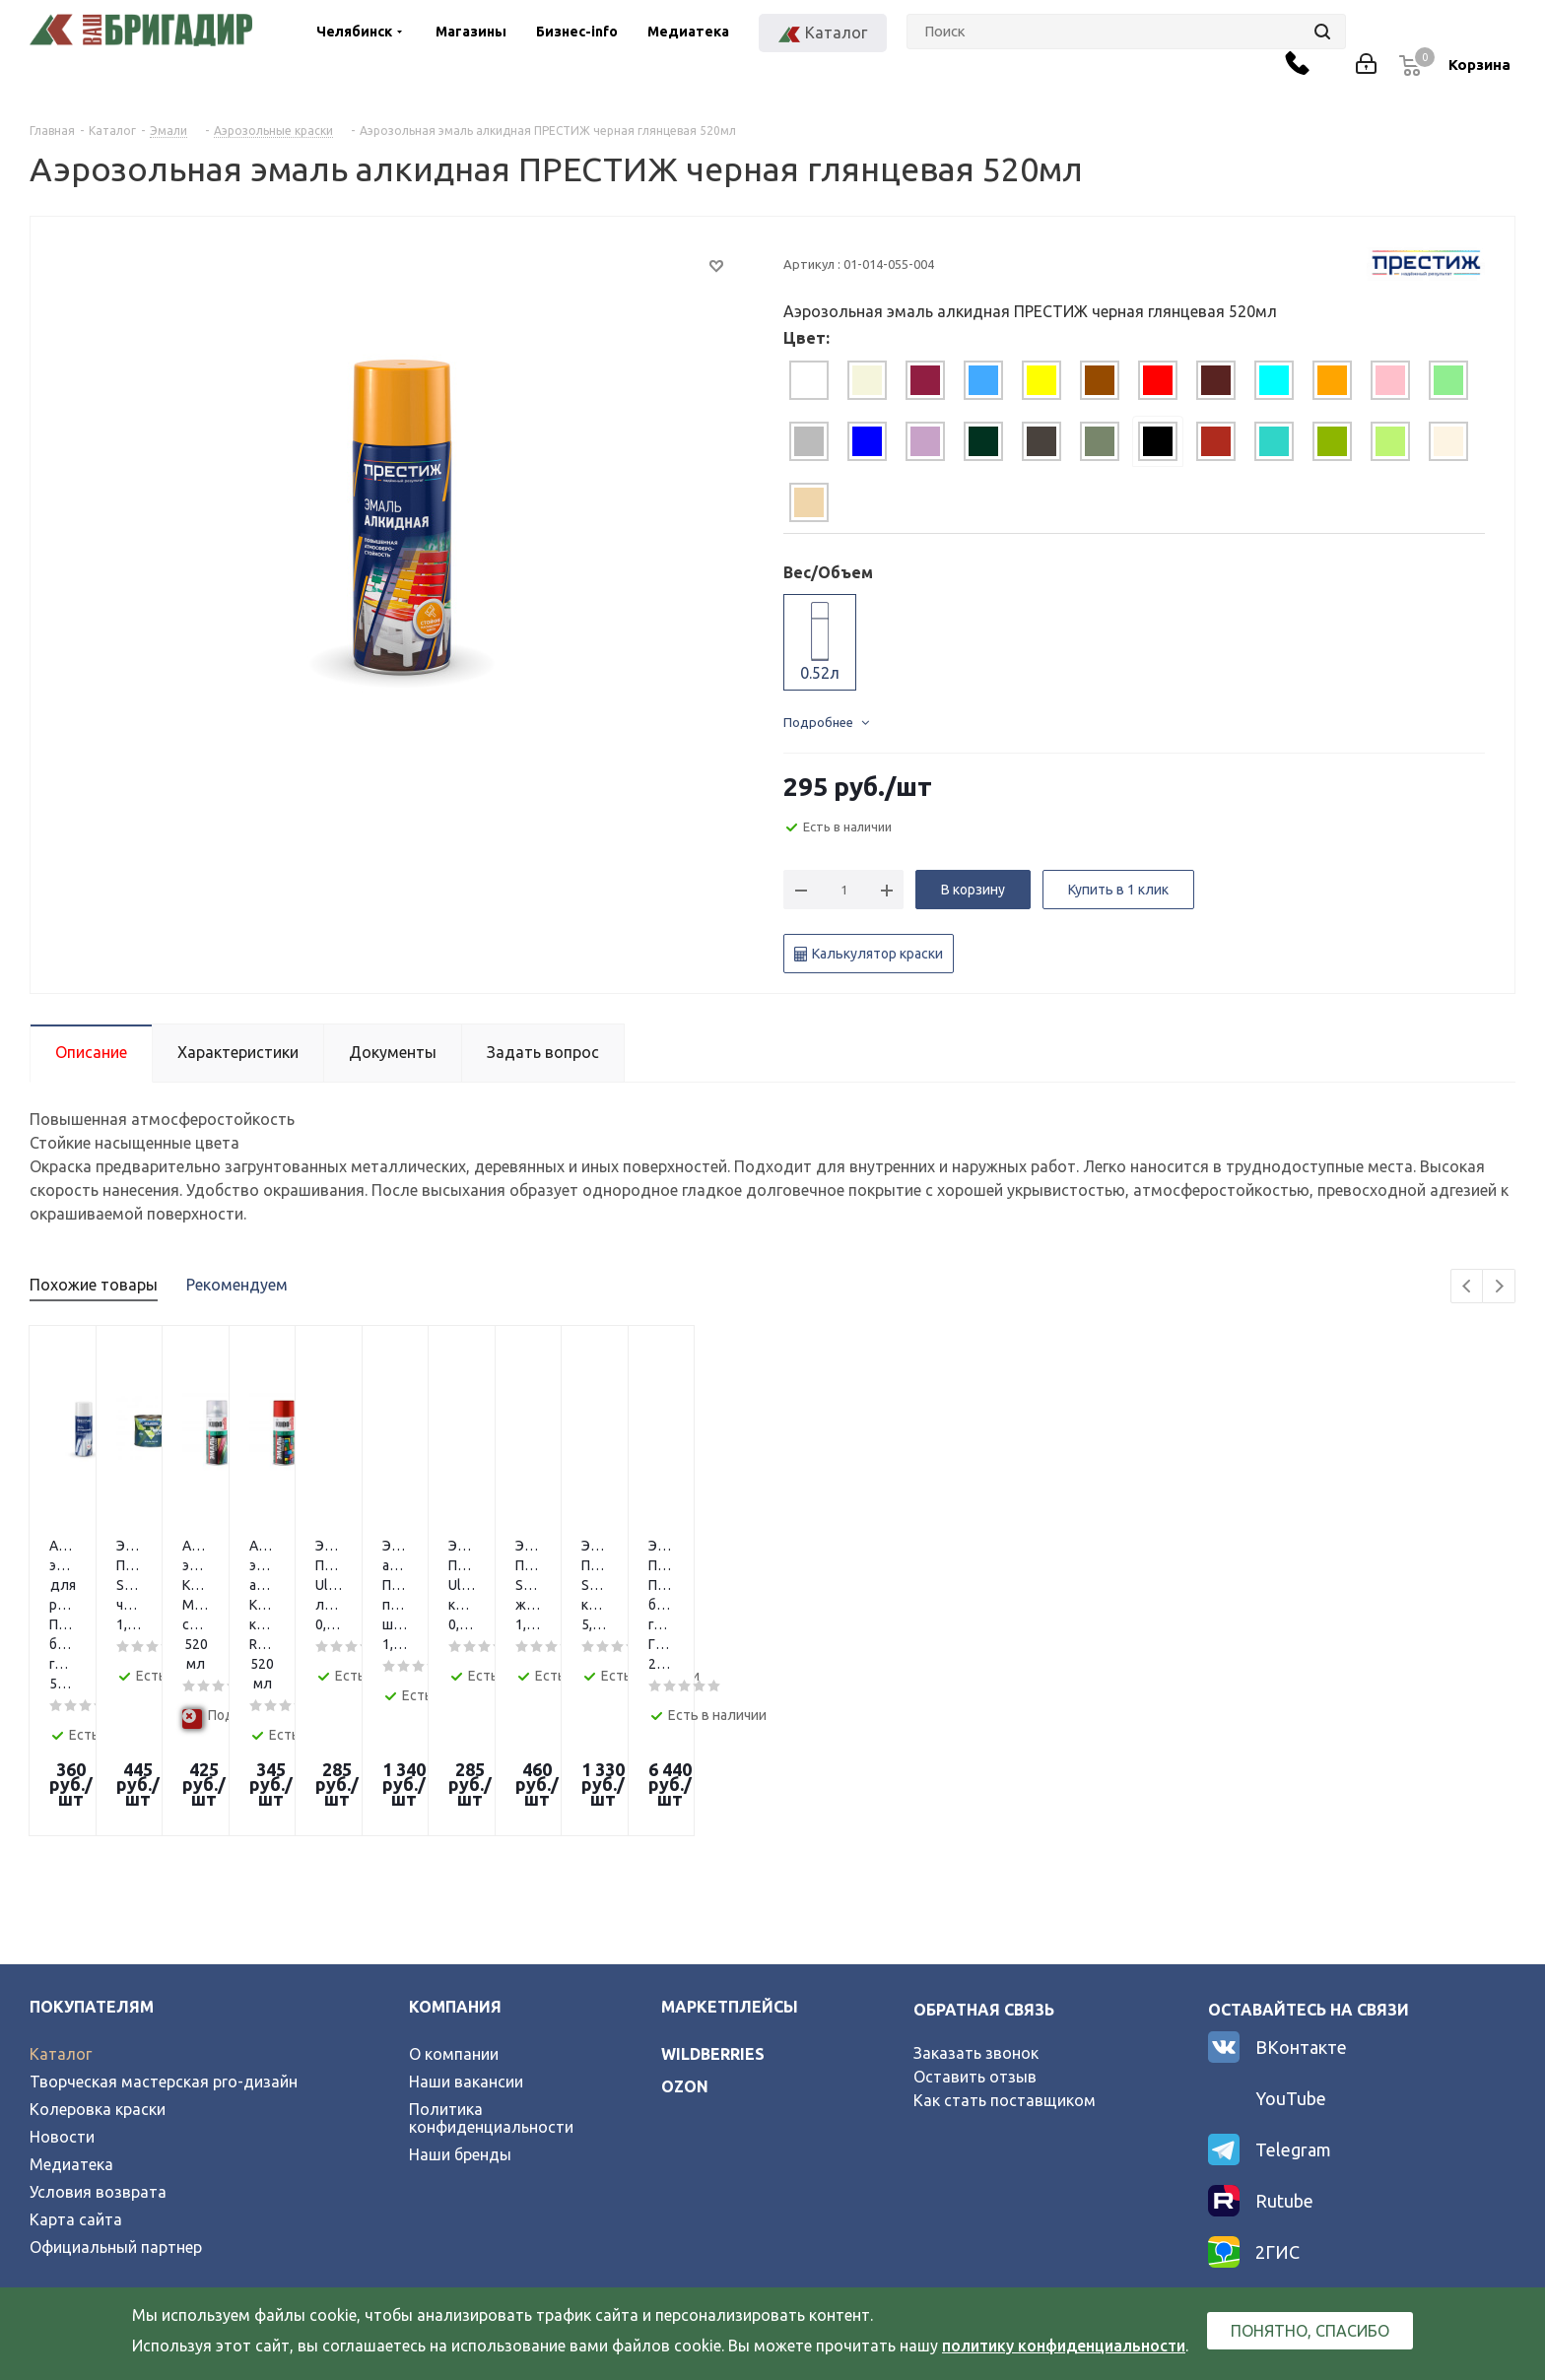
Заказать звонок (976, 1905)
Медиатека (688, 31)
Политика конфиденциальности (491, 1970)
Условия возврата (98, 2044)
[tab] (809, 380)
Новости (62, 1989)
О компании (454, 1906)
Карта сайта (76, 2072)
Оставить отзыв (975, 1929)
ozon (684, 1939)
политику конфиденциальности (1063, 2345)
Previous (1467, 1287)
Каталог (61, 1906)
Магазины (471, 31)
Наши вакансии (466, 1934)
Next (1499, 1287)
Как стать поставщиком (1004, 1952)
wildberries (713, 1906)
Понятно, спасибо (1310, 2331)
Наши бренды (460, 2007)
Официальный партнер (116, 2099)
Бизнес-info (577, 31)
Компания (455, 1859)
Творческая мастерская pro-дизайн (164, 1934)
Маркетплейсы (729, 1859)
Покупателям (92, 1859)
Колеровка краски (98, 1961)
